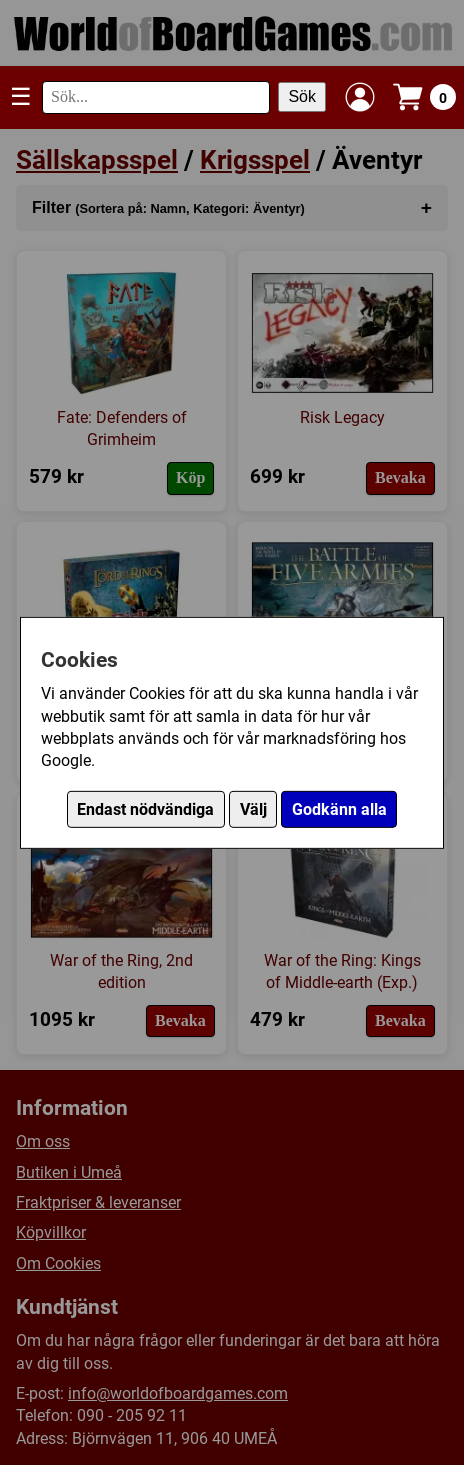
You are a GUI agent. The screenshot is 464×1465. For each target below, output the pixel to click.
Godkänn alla (339, 809)
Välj (253, 809)
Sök (302, 96)
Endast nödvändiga (145, 809)
